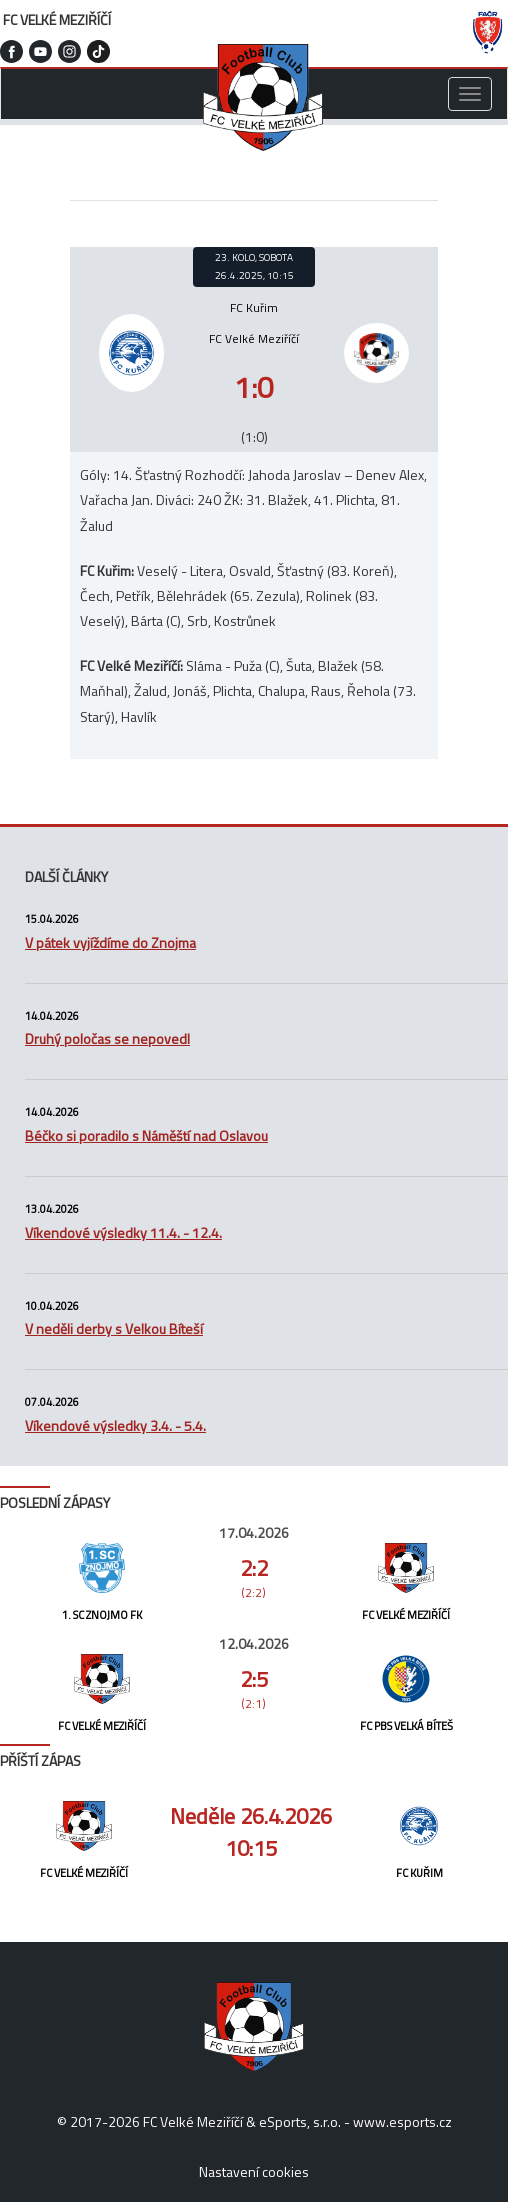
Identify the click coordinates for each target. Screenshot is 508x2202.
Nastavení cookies (254, 2171)
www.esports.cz (402, 2121)
